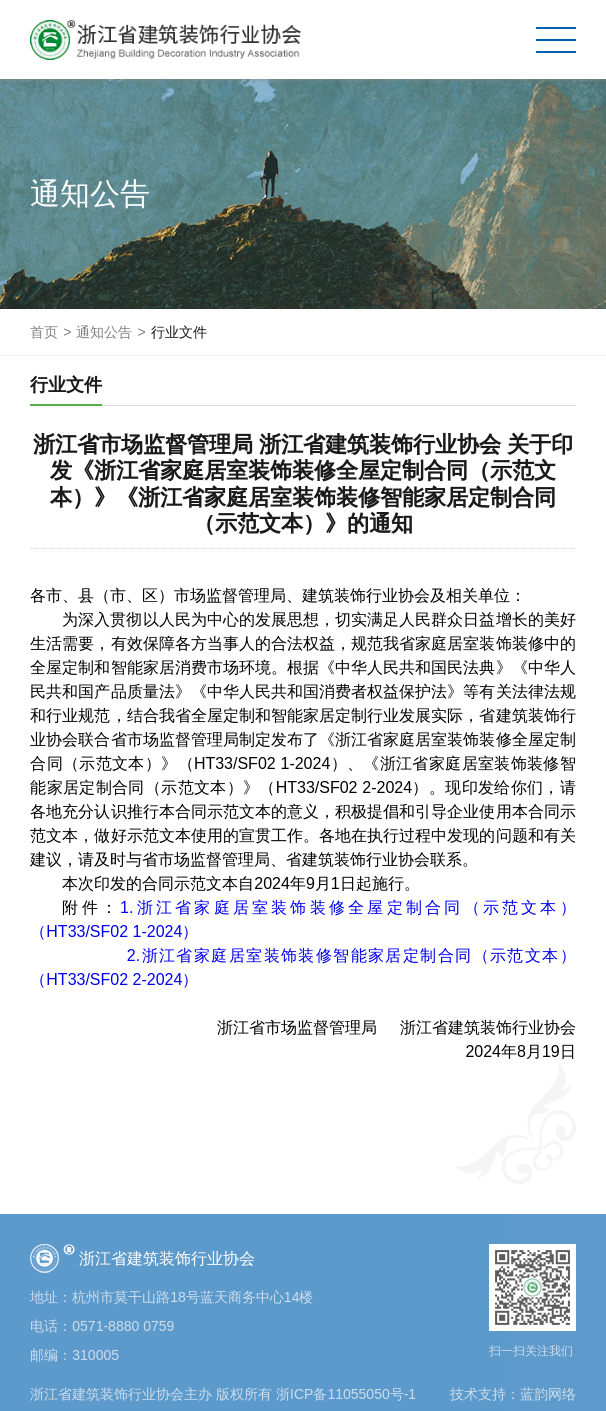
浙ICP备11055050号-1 (346, 1394)
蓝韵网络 (548, 1394)
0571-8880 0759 (123, 1326)
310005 (95, 1355)
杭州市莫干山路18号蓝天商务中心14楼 (192, 1297)
